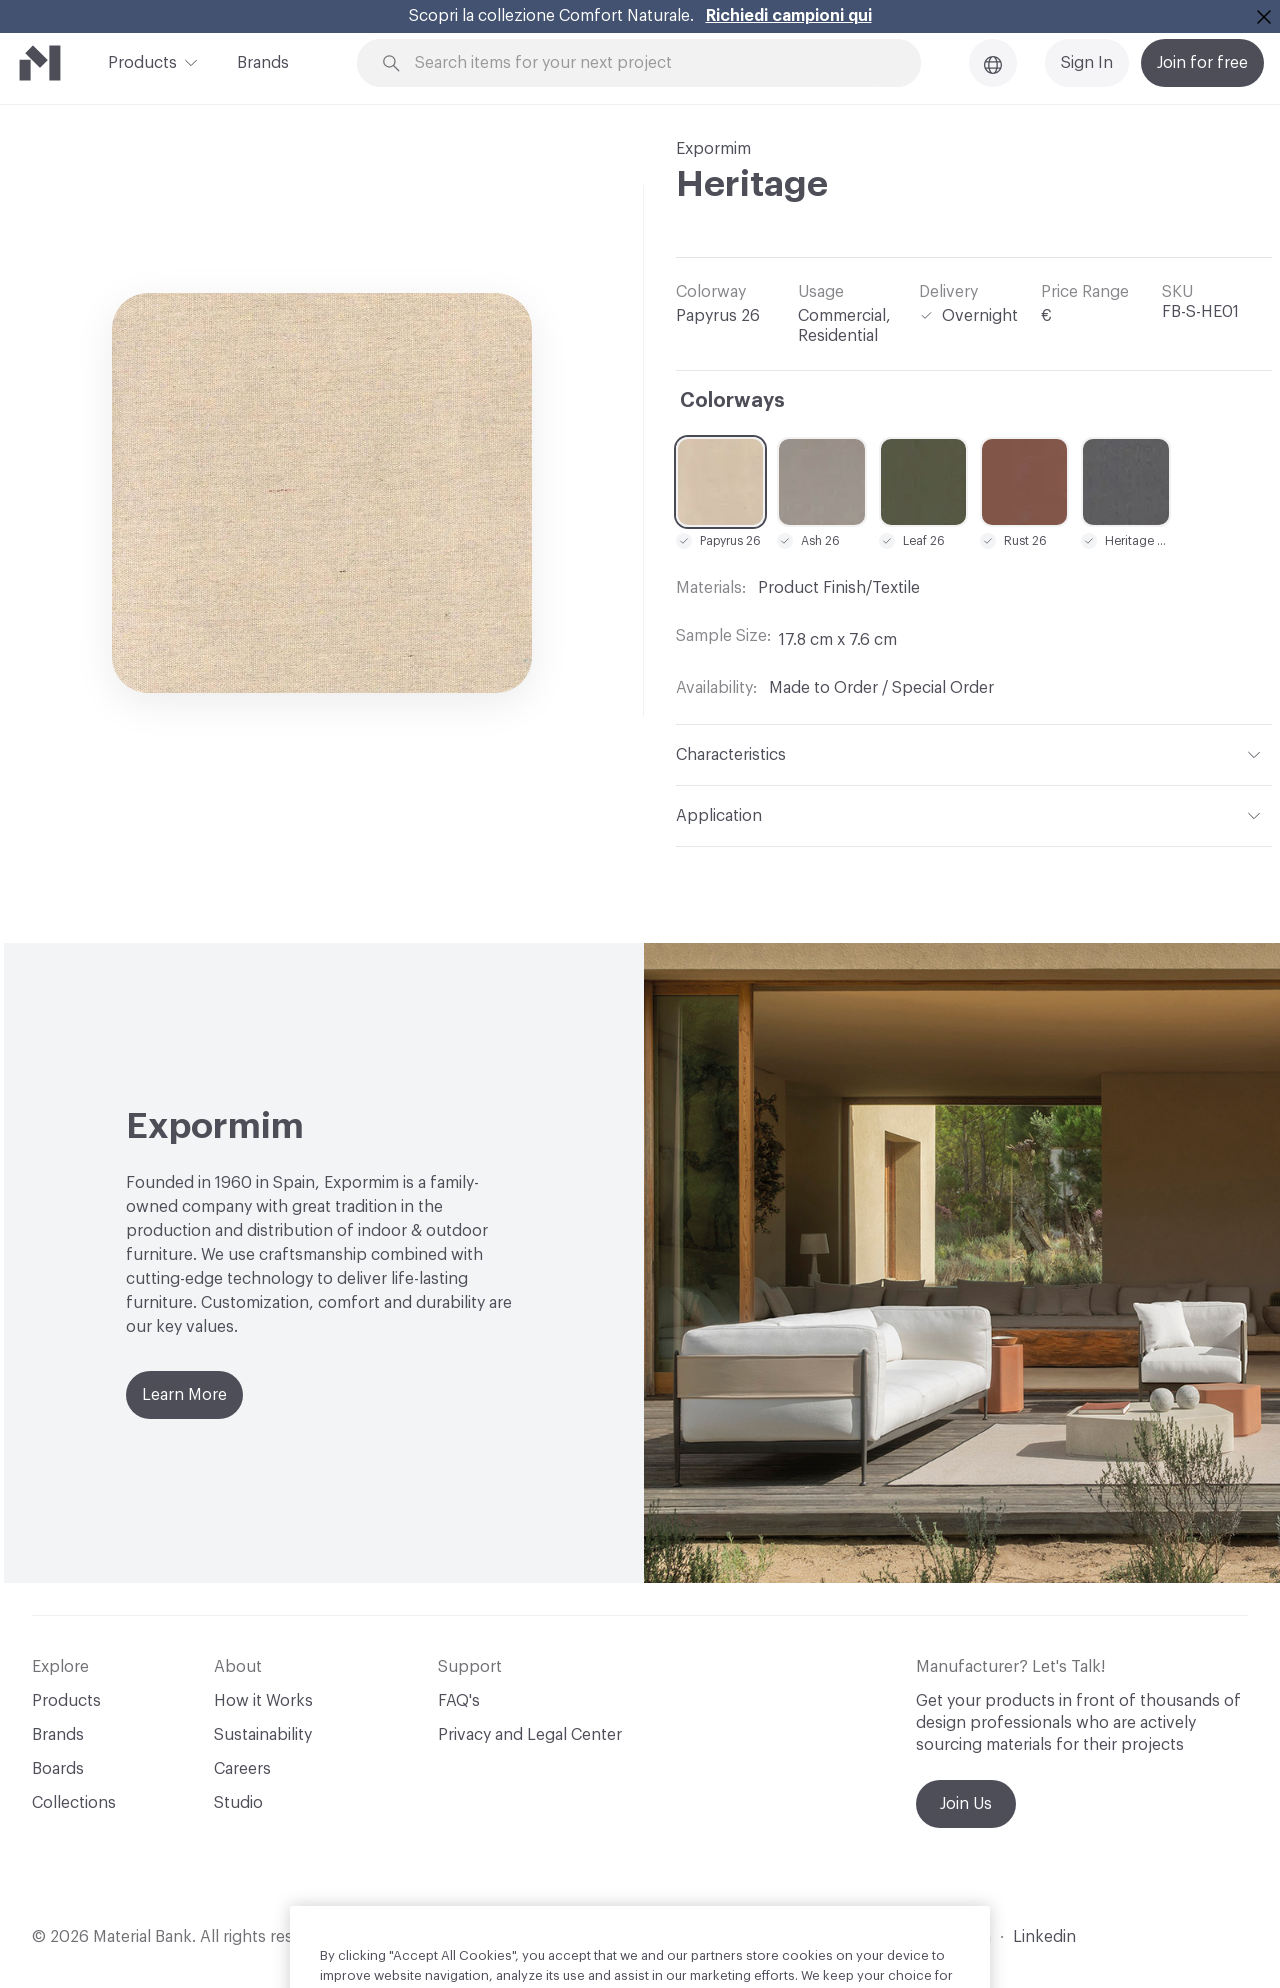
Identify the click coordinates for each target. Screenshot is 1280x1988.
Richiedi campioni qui (789, 16)
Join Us (966, 1804)
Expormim (713, 149)
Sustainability (263, 1735)
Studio (238, 1803)
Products (142, 61)
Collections (74, 1803)
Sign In (1087, 63)
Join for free (1202, 63)
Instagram (953, 1937)
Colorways (732, 401)
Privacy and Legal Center (530, 1735)
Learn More (184, 1395)
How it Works (263, 1701)
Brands (263, 63)
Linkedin (1044, 1937)
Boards (58, 1769)
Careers (242, 1769)
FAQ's (459, 1701)
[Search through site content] (650, 63)
